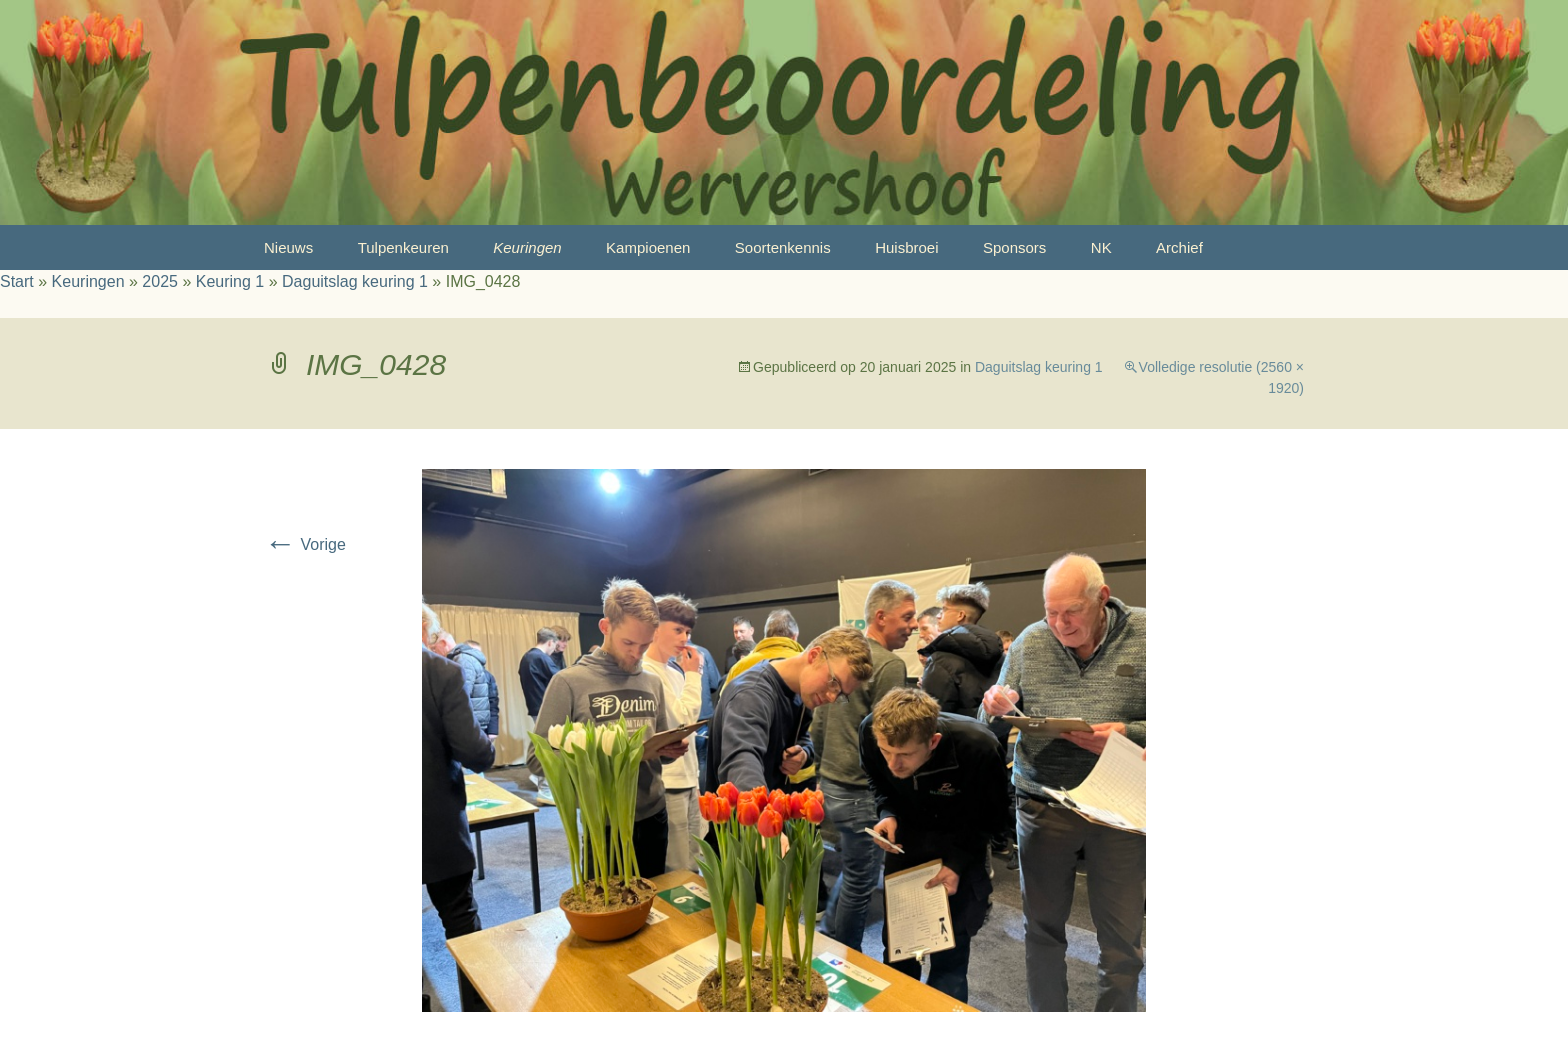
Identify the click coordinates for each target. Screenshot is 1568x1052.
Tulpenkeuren (403, 247)
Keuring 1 (230, 281)
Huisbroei (906, 247)
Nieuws (288, 247)
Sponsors (1014, 247)
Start (17, 281)
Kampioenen (648, 247)
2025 (160, 281)
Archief (1179, 247)
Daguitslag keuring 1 (355, 281)
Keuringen (527, 247)
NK (1101, 247)
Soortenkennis (783, 247)
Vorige (305, 544)
